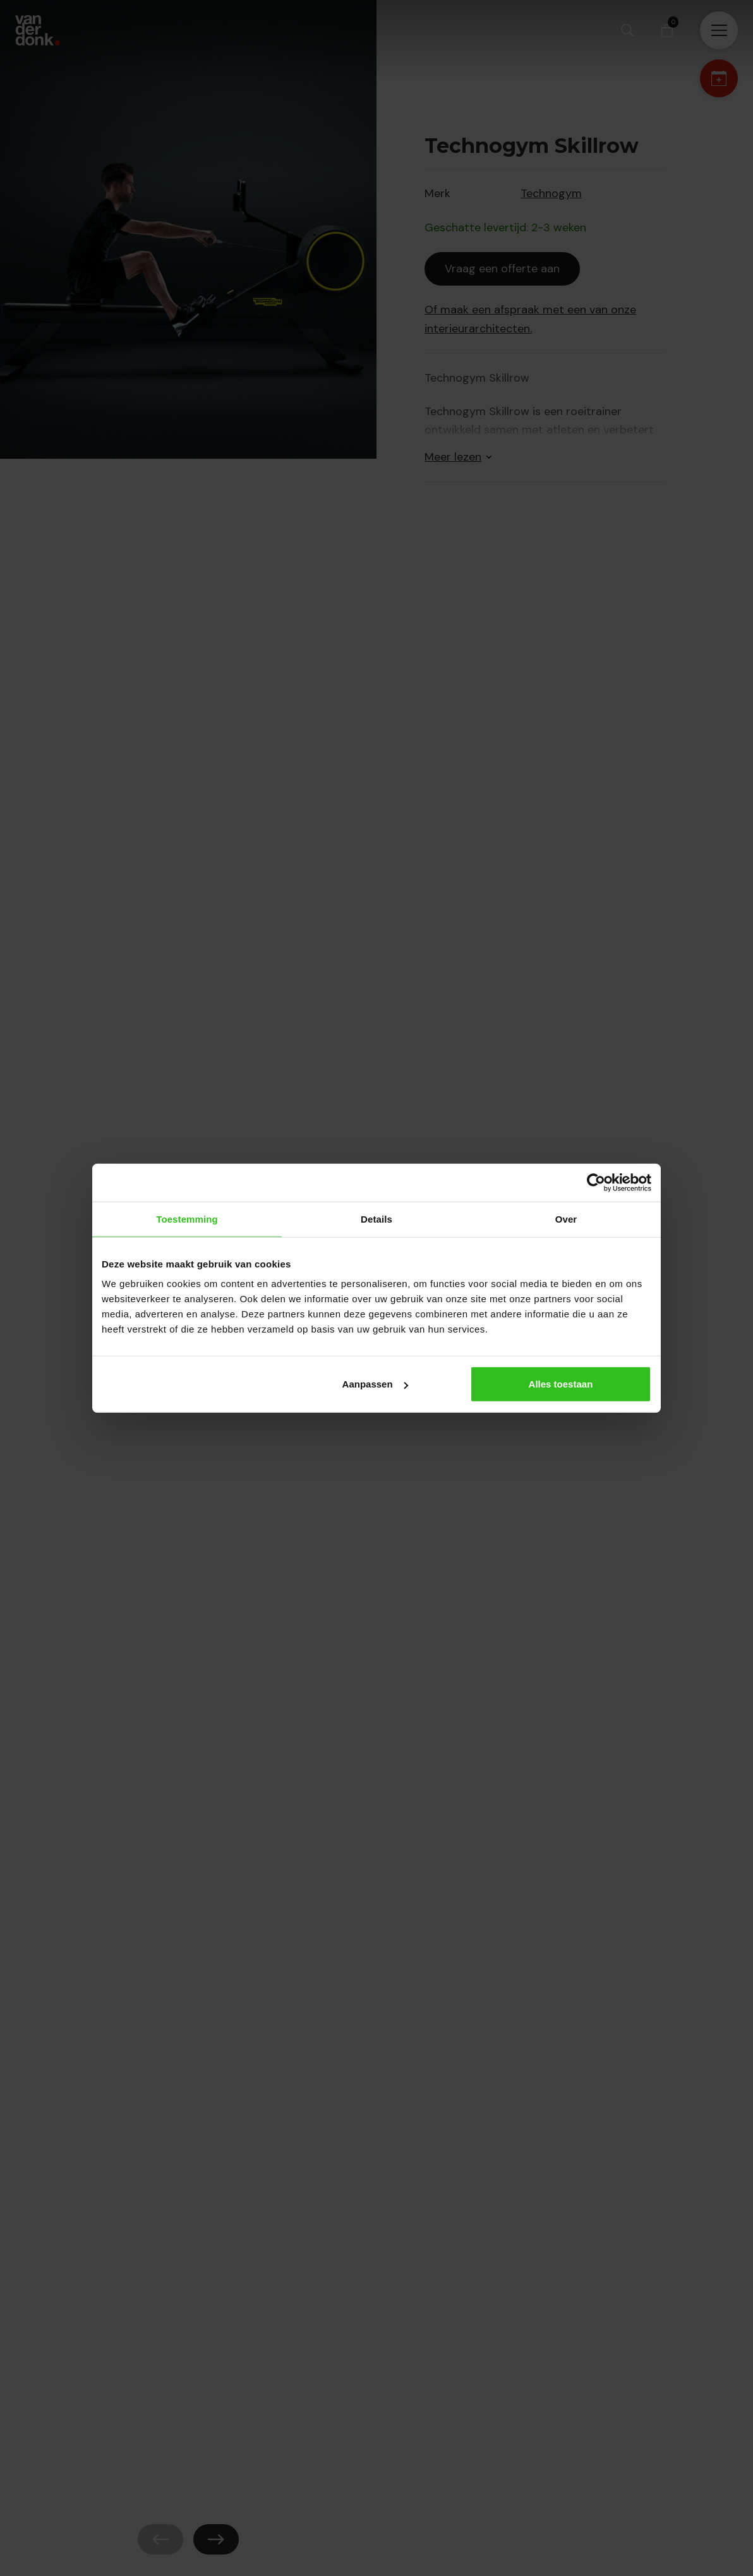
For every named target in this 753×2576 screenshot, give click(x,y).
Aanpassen (375, 1384)
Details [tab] (376, 1218)
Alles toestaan (561, 1384)
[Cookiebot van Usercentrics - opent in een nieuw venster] (596, 1182)
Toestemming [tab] (187, 1218)
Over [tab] (566, 1218)
